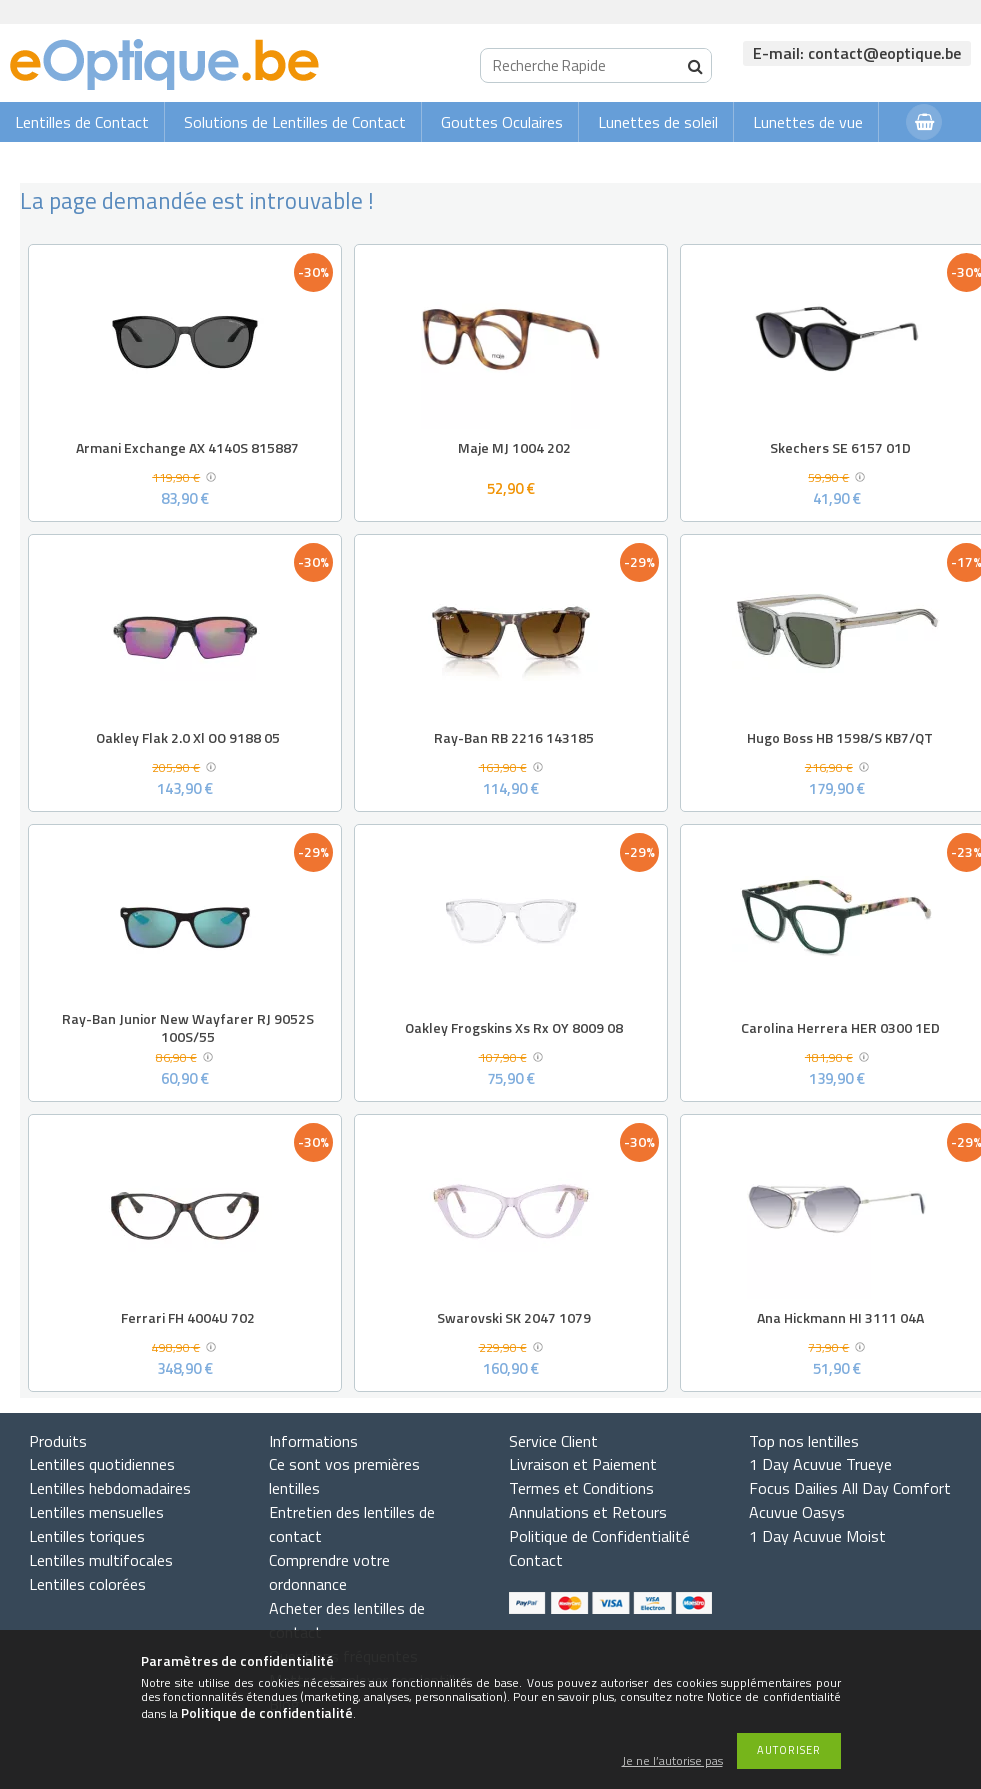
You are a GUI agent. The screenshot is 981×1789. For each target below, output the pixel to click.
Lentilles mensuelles (96, 1512)
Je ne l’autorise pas (672, 1761)
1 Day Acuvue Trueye (820, 1464)
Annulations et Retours (588, 1512)
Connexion (851, 161)
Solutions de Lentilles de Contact (295, 122)
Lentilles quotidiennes (102, 1464)
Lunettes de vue (808, 122)
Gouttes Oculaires (502, 122)
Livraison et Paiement (583, 1464)
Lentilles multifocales (101, 1560)
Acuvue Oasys (797, 1512)
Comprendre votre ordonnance (329, 1572)
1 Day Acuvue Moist (817, 1536)
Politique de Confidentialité (599, 1536)
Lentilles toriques (87, 1536)
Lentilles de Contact (82, 122)
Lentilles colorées (87, 1584)
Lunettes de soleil (658, 122)
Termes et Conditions (581, 1488)
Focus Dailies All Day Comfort (850, 1488)
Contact (536, 1560)
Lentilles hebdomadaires (110, 1488)
